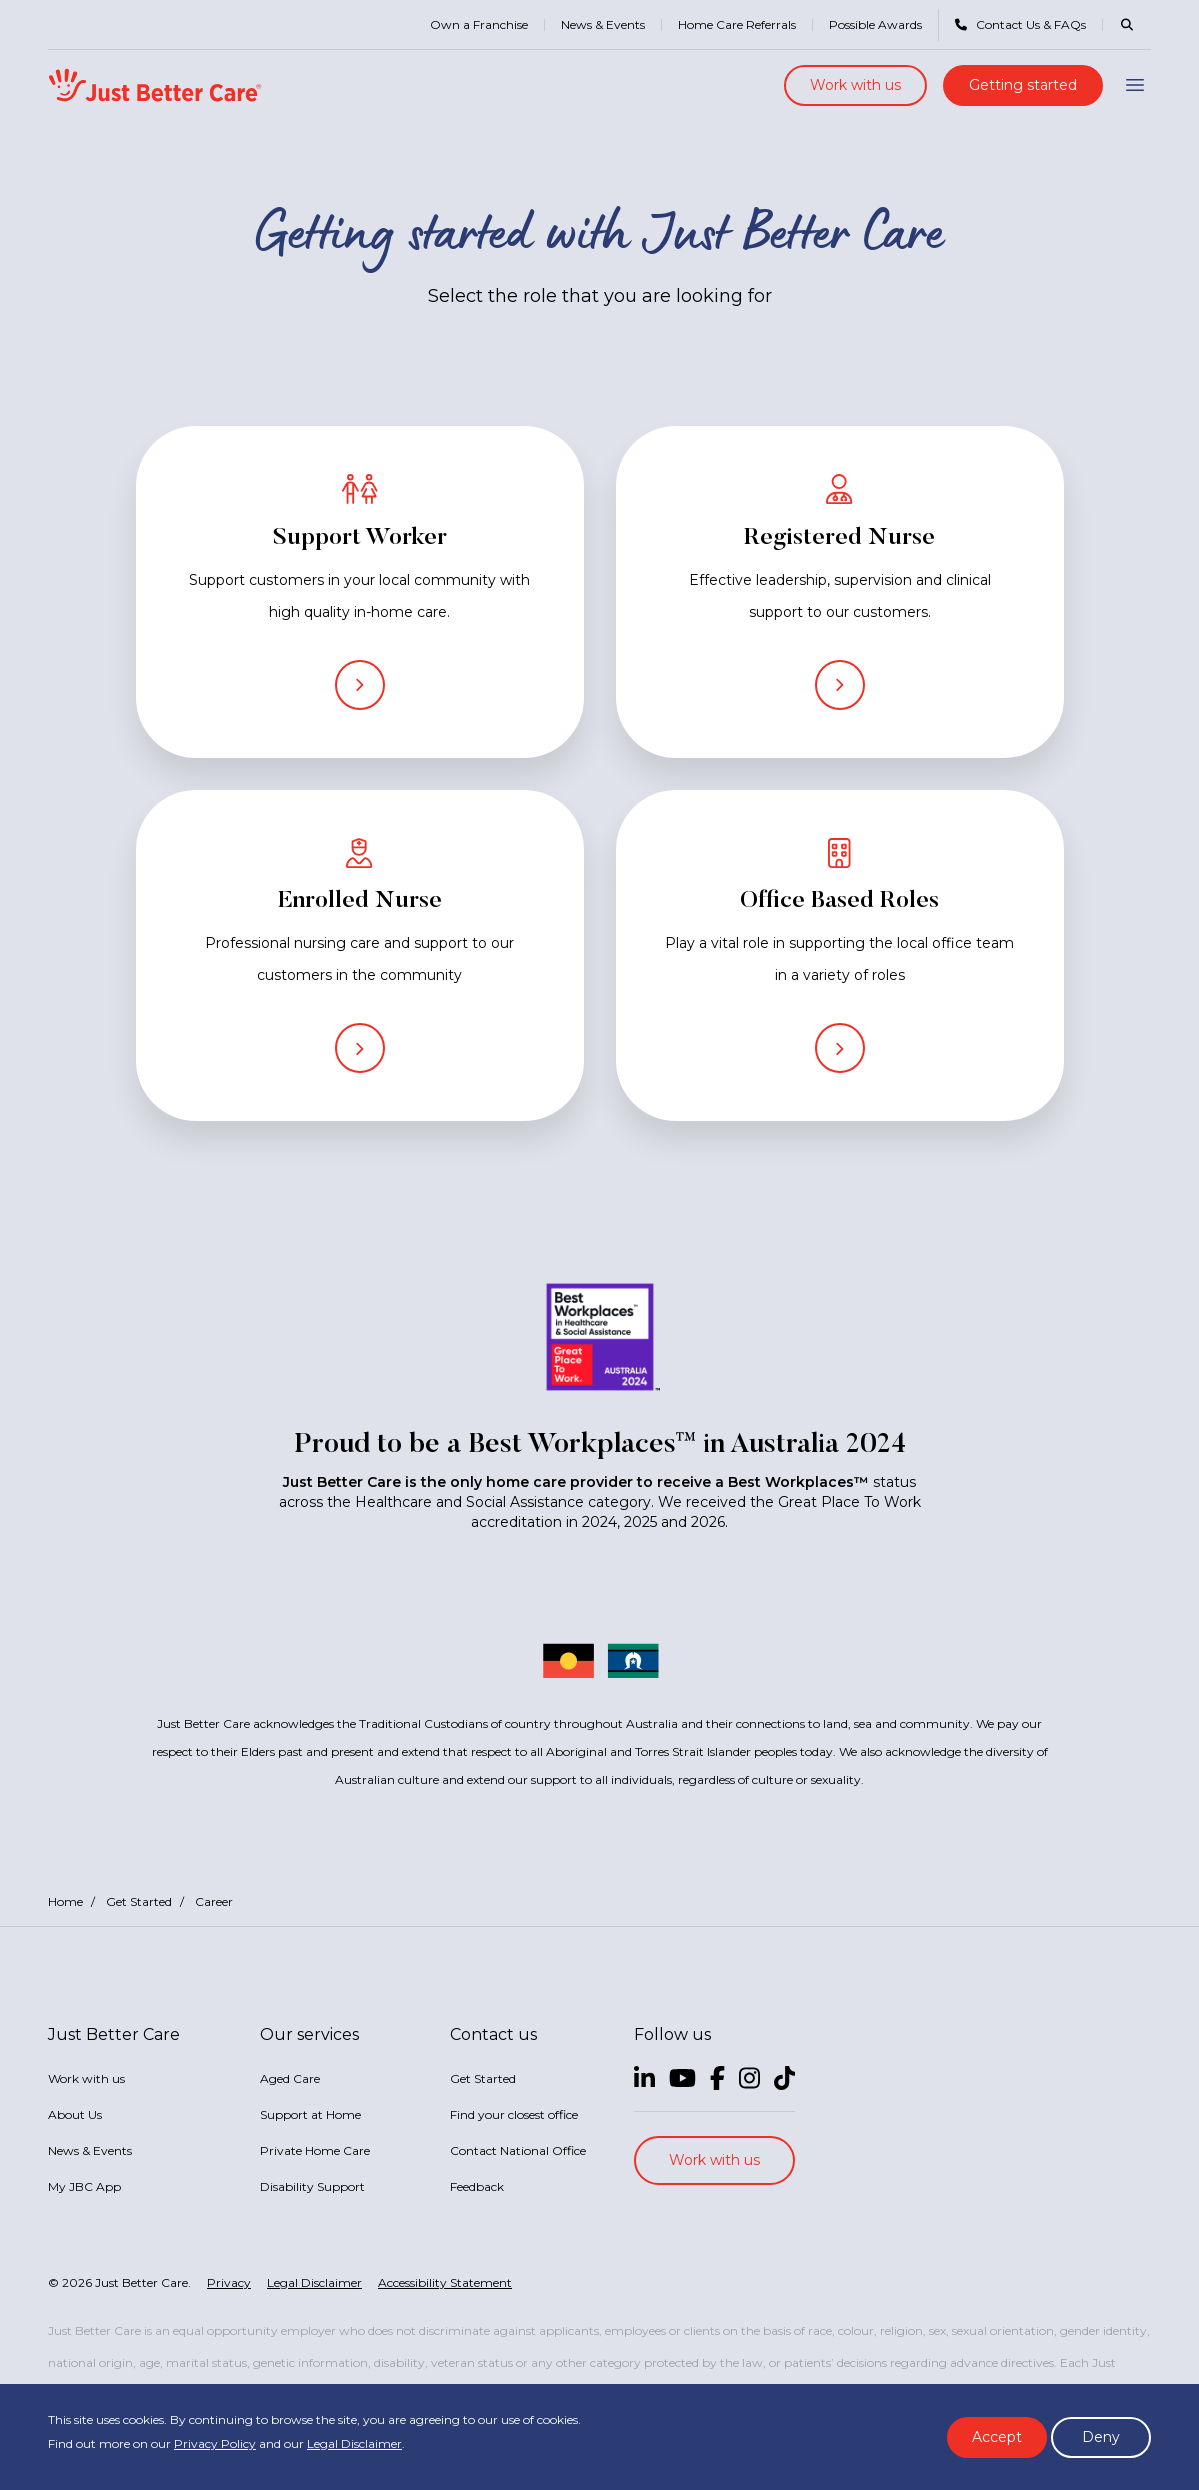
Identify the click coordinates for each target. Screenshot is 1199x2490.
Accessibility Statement (445, 2282)
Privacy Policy (215, 2443)
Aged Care (290, 2078)
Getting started (1023, 85)
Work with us (855, 85)
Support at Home (310, 2114)
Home (65, 1901)
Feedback (477, 2186)
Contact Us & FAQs (1020, 24)
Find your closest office (514, 2114)
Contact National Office (518, 2150)
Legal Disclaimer (354, 2443)
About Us (75, 2114)
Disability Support (312, 2186)
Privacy (229, 2282)
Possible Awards (875, 24)
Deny (1101, 2437)
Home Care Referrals (737, 24)
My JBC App (84, 2186)
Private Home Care (315, 2150)
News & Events (603, 24)
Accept (997, 2437)
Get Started (139, 1901)
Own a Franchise (479, 24)
